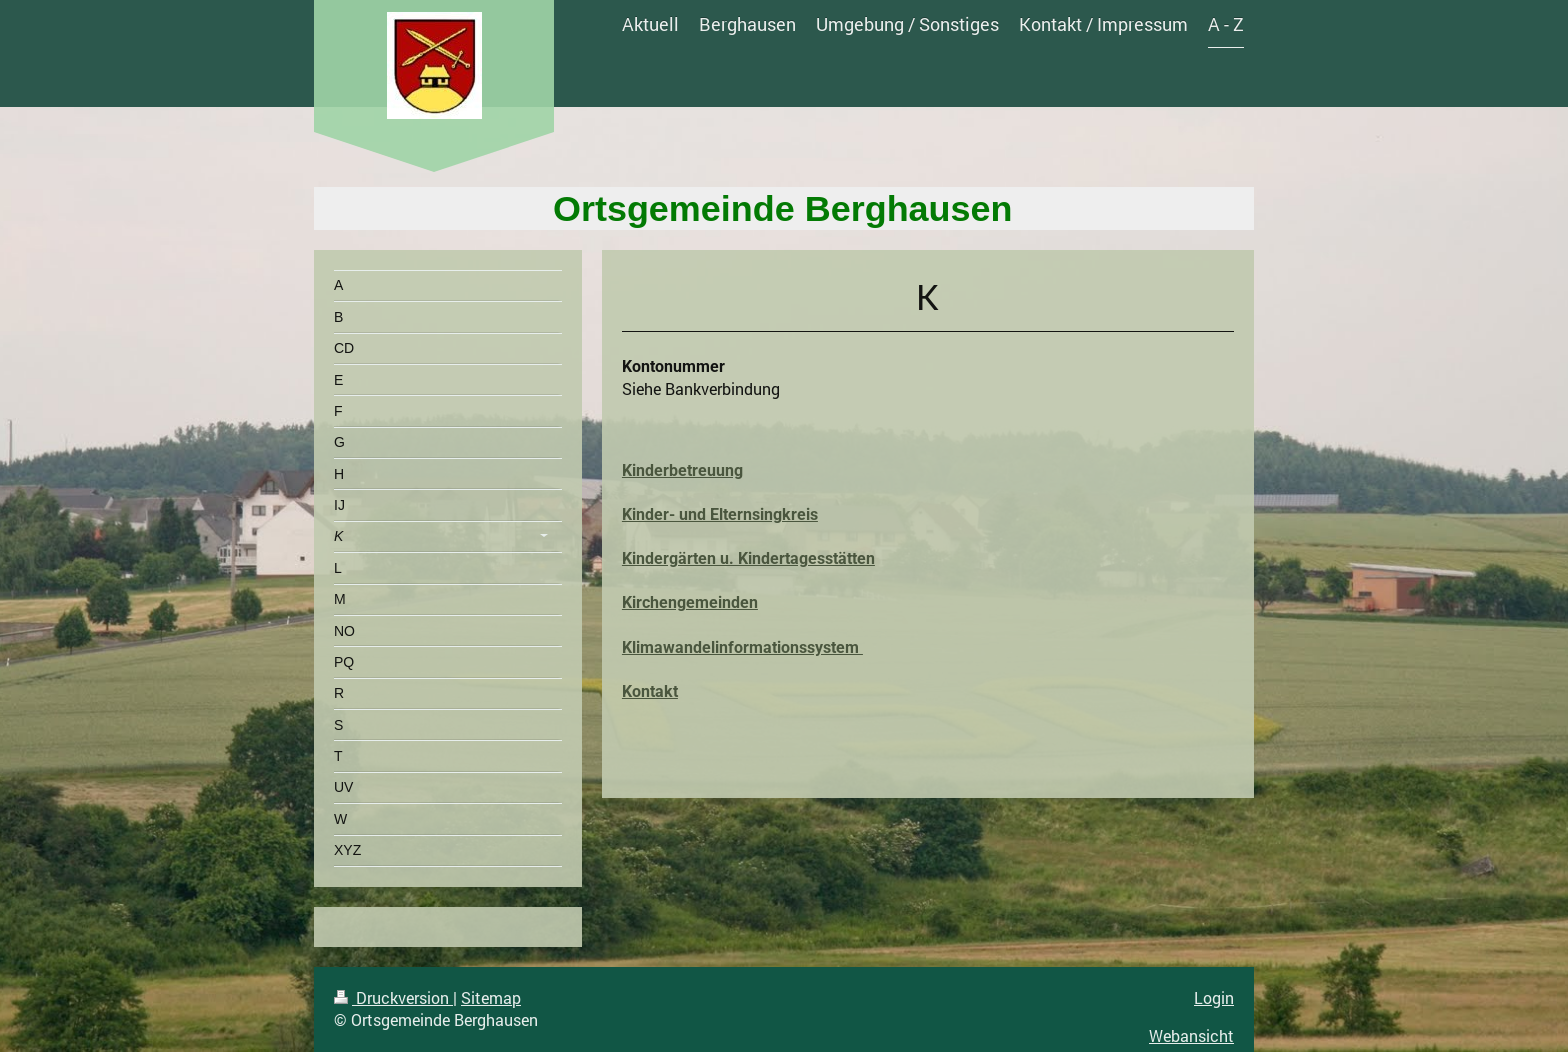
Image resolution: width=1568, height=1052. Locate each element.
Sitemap (491, 997)
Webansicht (1191, 1035)
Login (1214, 997)
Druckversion (393, 997)
